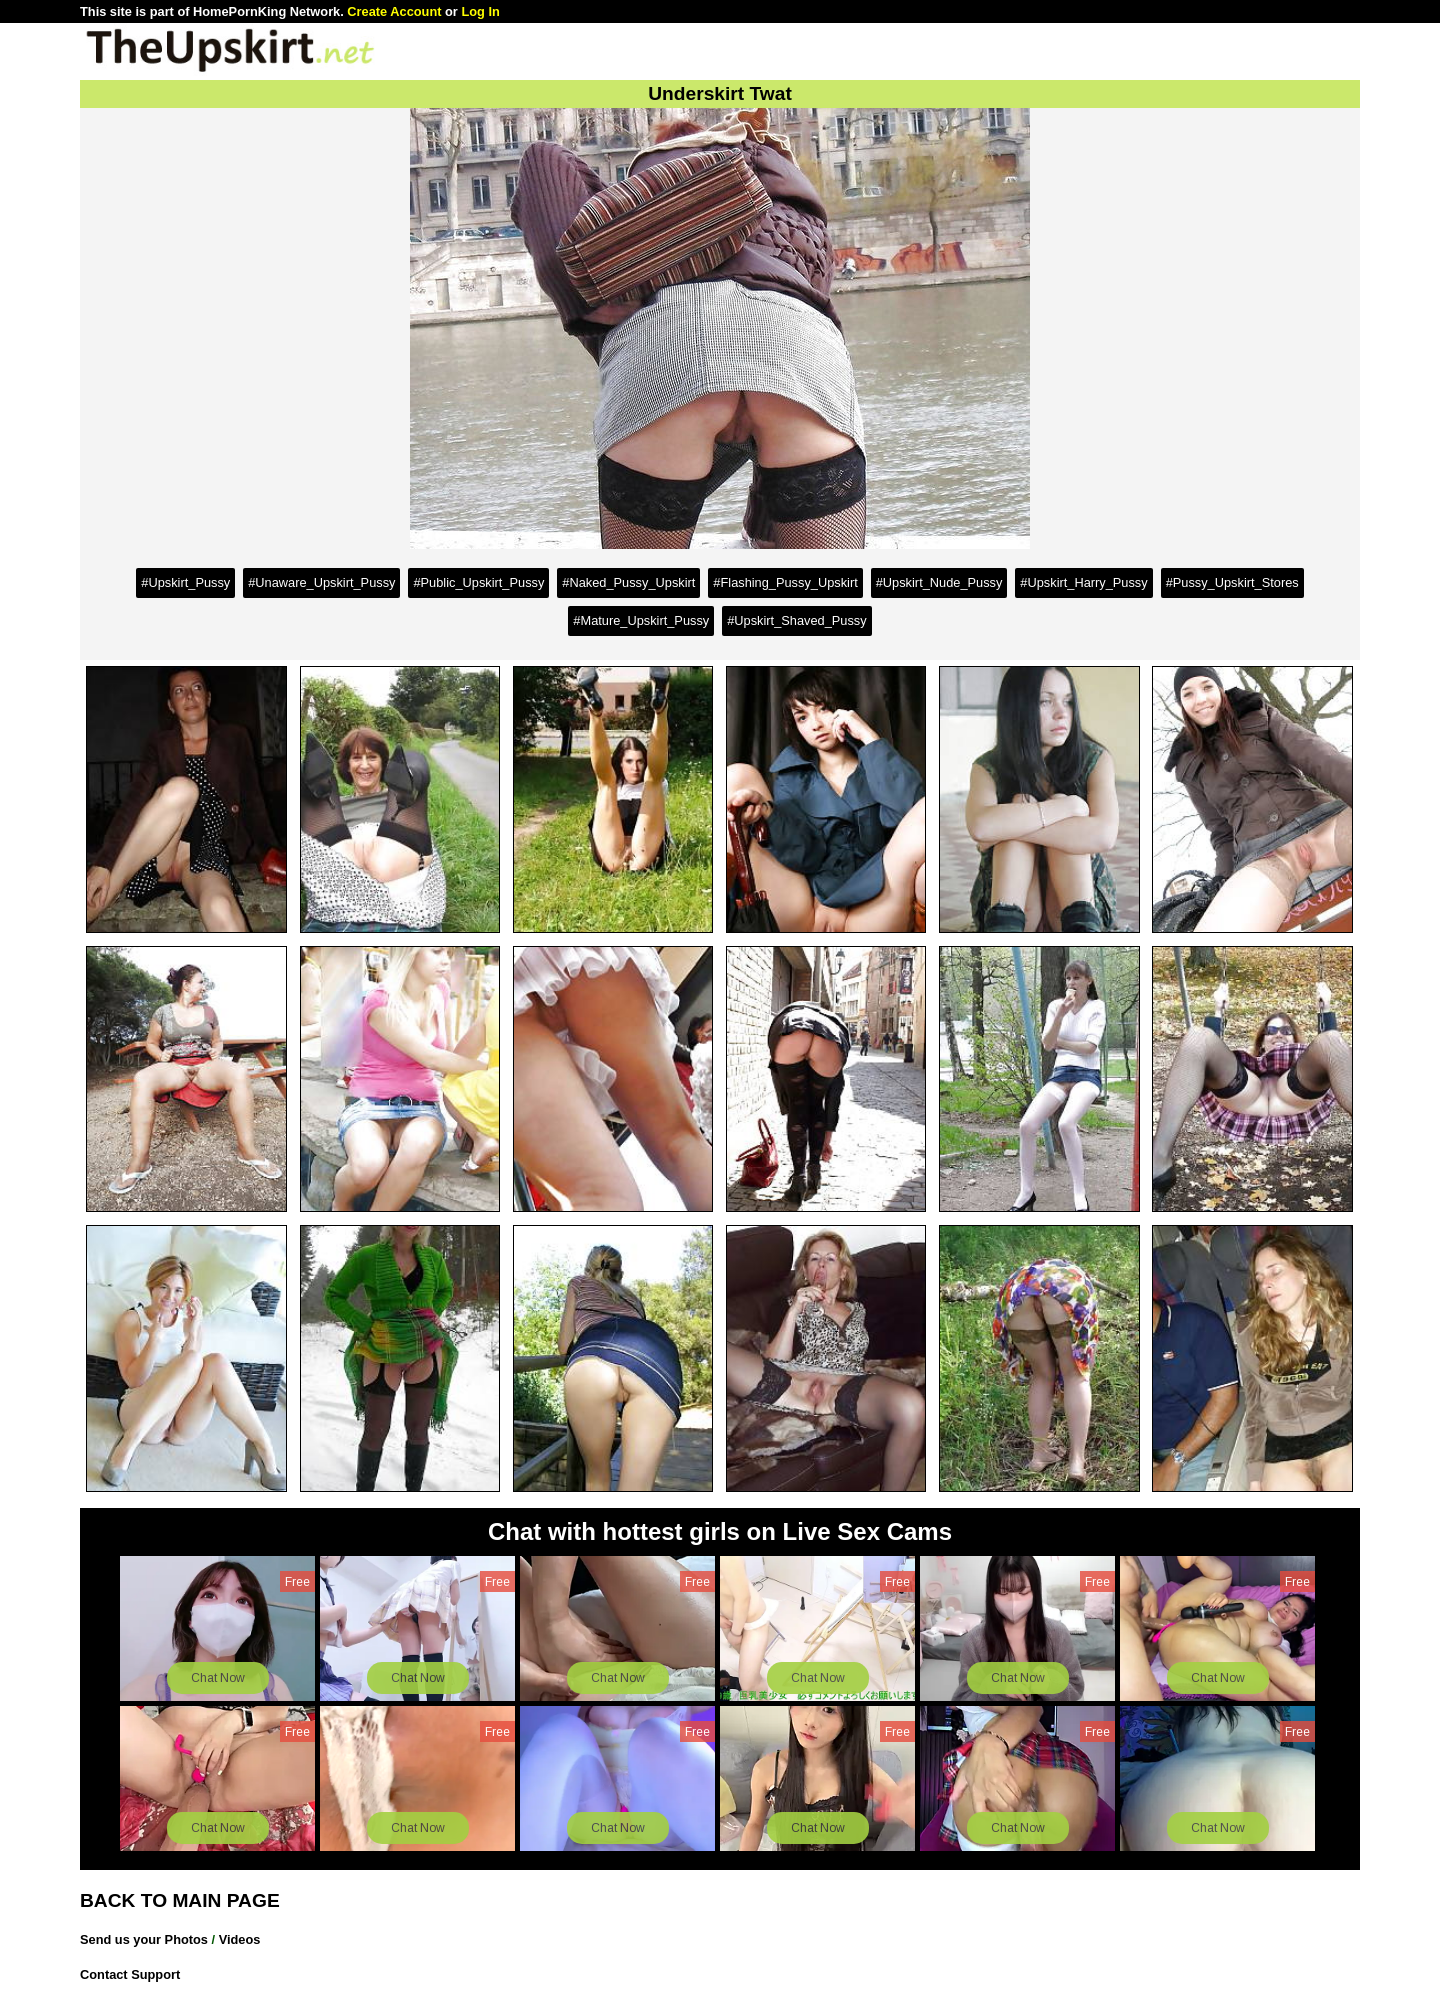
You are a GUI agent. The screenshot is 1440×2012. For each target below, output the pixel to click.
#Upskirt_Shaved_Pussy (796, 620)
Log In (480, 11)
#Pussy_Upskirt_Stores (1232, 582)
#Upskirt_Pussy (185, 582)
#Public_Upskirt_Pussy (478, 582)
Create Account (394, 11)
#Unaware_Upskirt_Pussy (321, 582)
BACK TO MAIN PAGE (180, 1900)
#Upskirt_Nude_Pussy (939, 582)
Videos (240, 1939)
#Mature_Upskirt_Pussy (641, 620)
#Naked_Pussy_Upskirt (628, 582)
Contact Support (130, 1974)
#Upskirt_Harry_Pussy (1083, 582)
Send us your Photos (144, 1939)
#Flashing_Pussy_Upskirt (785, 582)
